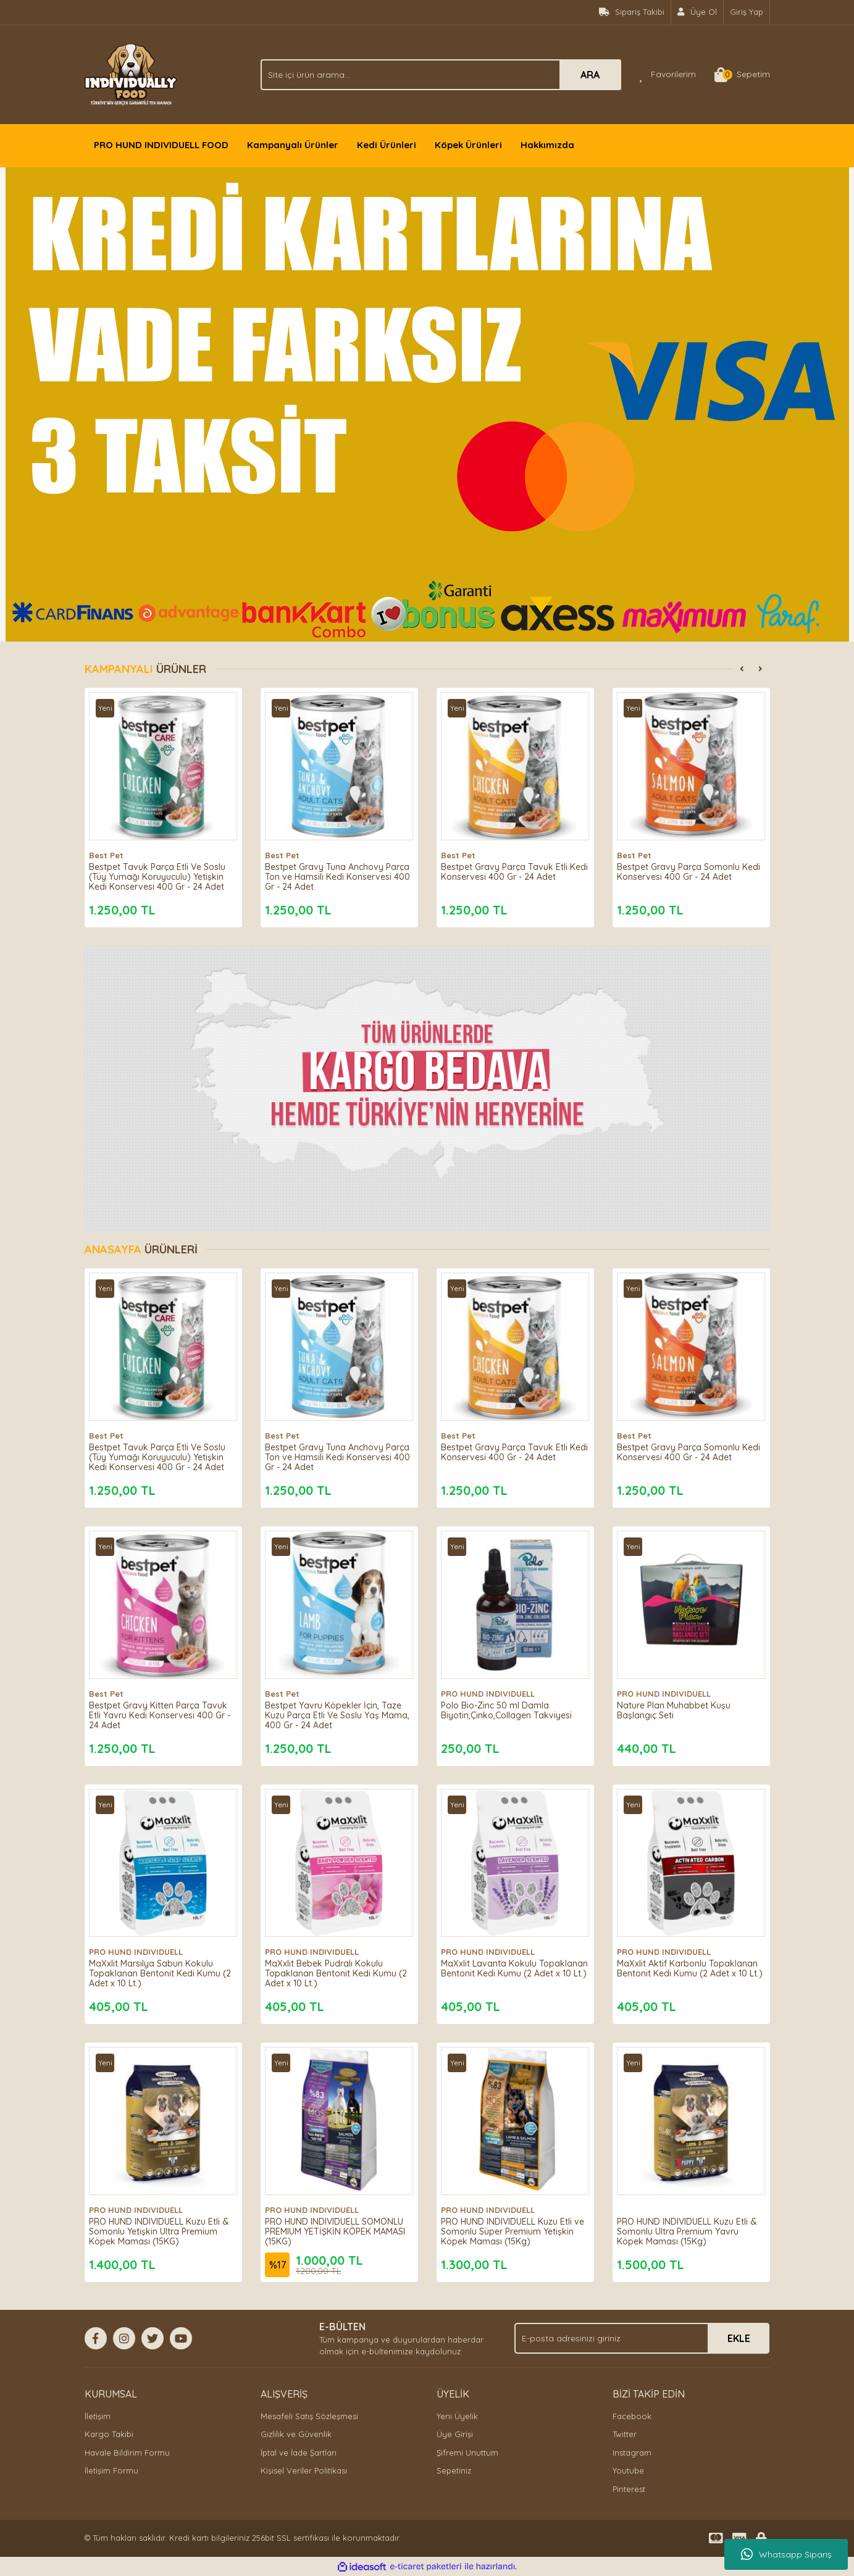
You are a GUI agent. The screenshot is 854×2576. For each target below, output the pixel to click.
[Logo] (131, 73)
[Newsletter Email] (641, 2338)
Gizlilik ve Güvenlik (296, 2434)
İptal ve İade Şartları (299, 2452)
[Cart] (742, 74)
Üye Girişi (455, 2434)
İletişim (98, 2416)
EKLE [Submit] (738, 2338)
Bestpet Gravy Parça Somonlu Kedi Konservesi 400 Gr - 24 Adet (689, 867)
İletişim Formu (111, 2470)
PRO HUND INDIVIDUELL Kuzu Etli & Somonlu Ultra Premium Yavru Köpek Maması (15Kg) (687, 2227)
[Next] (760, 669)
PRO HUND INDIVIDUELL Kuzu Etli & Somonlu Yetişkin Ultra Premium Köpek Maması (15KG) (163, 2227)
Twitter (625, 2434)
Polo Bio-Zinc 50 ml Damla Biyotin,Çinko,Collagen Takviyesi (511, 1706)
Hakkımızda (547, 145)
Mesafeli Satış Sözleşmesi (309, 2416)
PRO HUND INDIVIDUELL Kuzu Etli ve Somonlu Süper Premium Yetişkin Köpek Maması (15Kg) (511, 2227)
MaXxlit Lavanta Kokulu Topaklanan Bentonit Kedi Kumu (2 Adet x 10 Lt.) (511, 1969)
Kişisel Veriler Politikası (304, 2470)
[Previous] (742, 669)
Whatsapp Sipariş (786, 2554)
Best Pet (111, 851)
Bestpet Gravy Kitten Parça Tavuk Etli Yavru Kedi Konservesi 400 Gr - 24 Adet (163, 1711)
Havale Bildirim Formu (127, 2452)
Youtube (628, 2470)
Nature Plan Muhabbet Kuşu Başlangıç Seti (678, 1706)
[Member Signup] (697, 12)
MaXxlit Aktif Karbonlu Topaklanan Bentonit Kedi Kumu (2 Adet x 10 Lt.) (687, 1969)
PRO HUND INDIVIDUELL (493, 1689)
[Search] (441, 74)
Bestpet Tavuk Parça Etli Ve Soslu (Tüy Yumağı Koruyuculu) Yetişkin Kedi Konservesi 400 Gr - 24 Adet (162, 872)
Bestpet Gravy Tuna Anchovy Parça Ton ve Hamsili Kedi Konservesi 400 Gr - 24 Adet (329, 872)
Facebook (632, 2416)
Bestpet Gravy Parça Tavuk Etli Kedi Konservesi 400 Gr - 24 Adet (513, 867)
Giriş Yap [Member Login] (746, 12)
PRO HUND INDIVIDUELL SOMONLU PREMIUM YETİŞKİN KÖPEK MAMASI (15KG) (339, 2227)
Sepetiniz (454, 2470)
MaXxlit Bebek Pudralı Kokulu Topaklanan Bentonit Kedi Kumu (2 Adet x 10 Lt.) (335, 1969)
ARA (590, 75)
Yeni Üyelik (457, 2416)
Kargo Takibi (109, 2434)
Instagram (632, 2452)
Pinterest (629, 2489)
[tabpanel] (427, 404)
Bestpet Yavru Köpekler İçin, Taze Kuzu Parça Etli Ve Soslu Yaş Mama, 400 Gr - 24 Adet (338, 1711)
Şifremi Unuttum (467, 2452)
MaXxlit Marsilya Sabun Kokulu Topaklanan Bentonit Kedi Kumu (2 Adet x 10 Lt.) (159, 1969)
